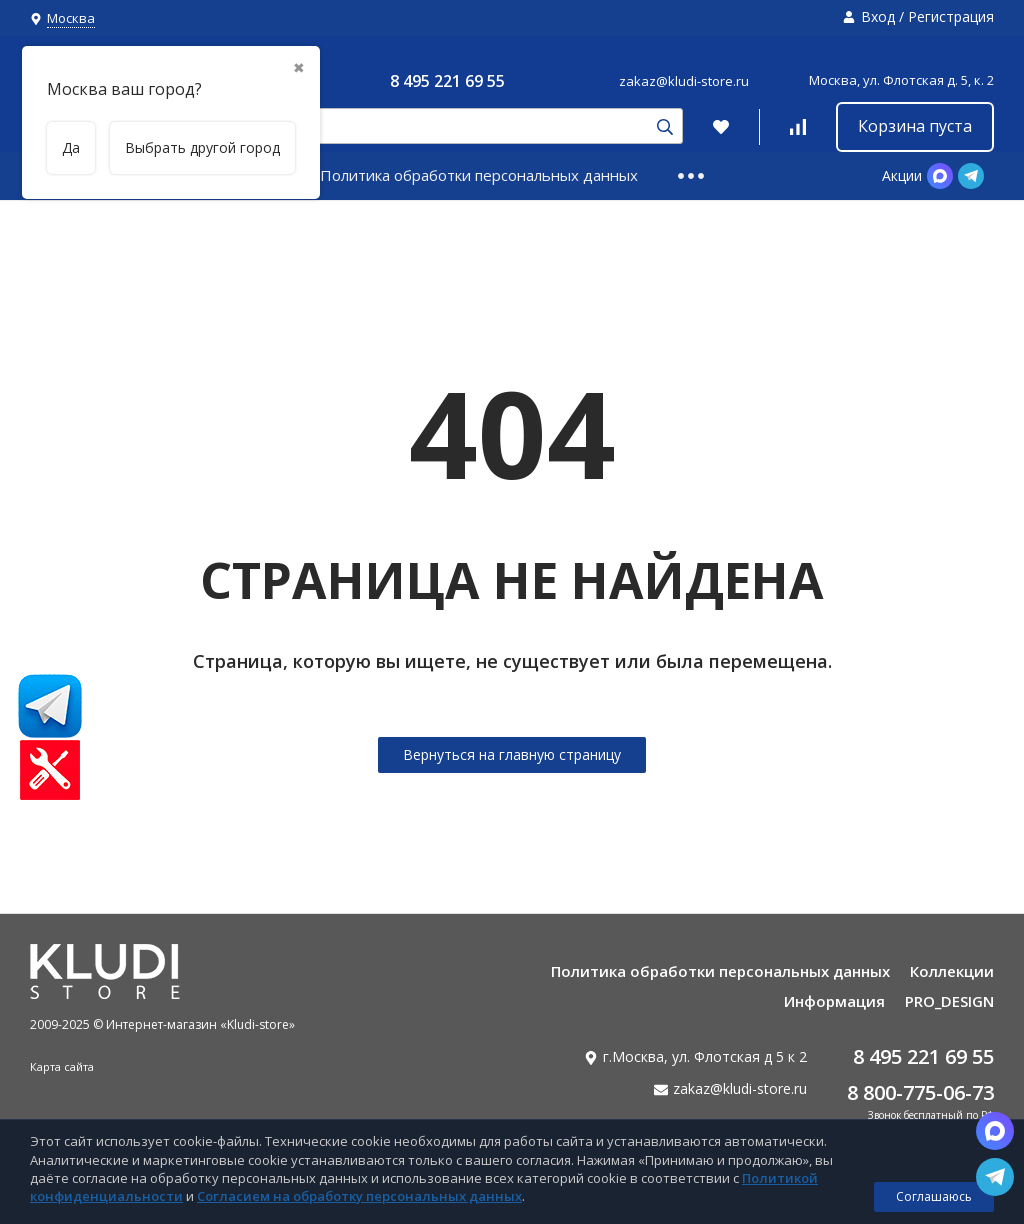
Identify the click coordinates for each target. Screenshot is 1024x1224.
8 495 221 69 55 (447, 81)
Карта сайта (62, 1066)
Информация (834, 1001)
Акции (902, 175)
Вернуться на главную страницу (512, 754)
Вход (878, 16)
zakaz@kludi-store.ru (684, 81)
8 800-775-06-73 (920, 1092)
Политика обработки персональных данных (479, 175)
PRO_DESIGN (949, 1001)
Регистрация (951, 16)
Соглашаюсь (934, 1196)
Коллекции (952, 971)
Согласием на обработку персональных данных (359, 1196)
